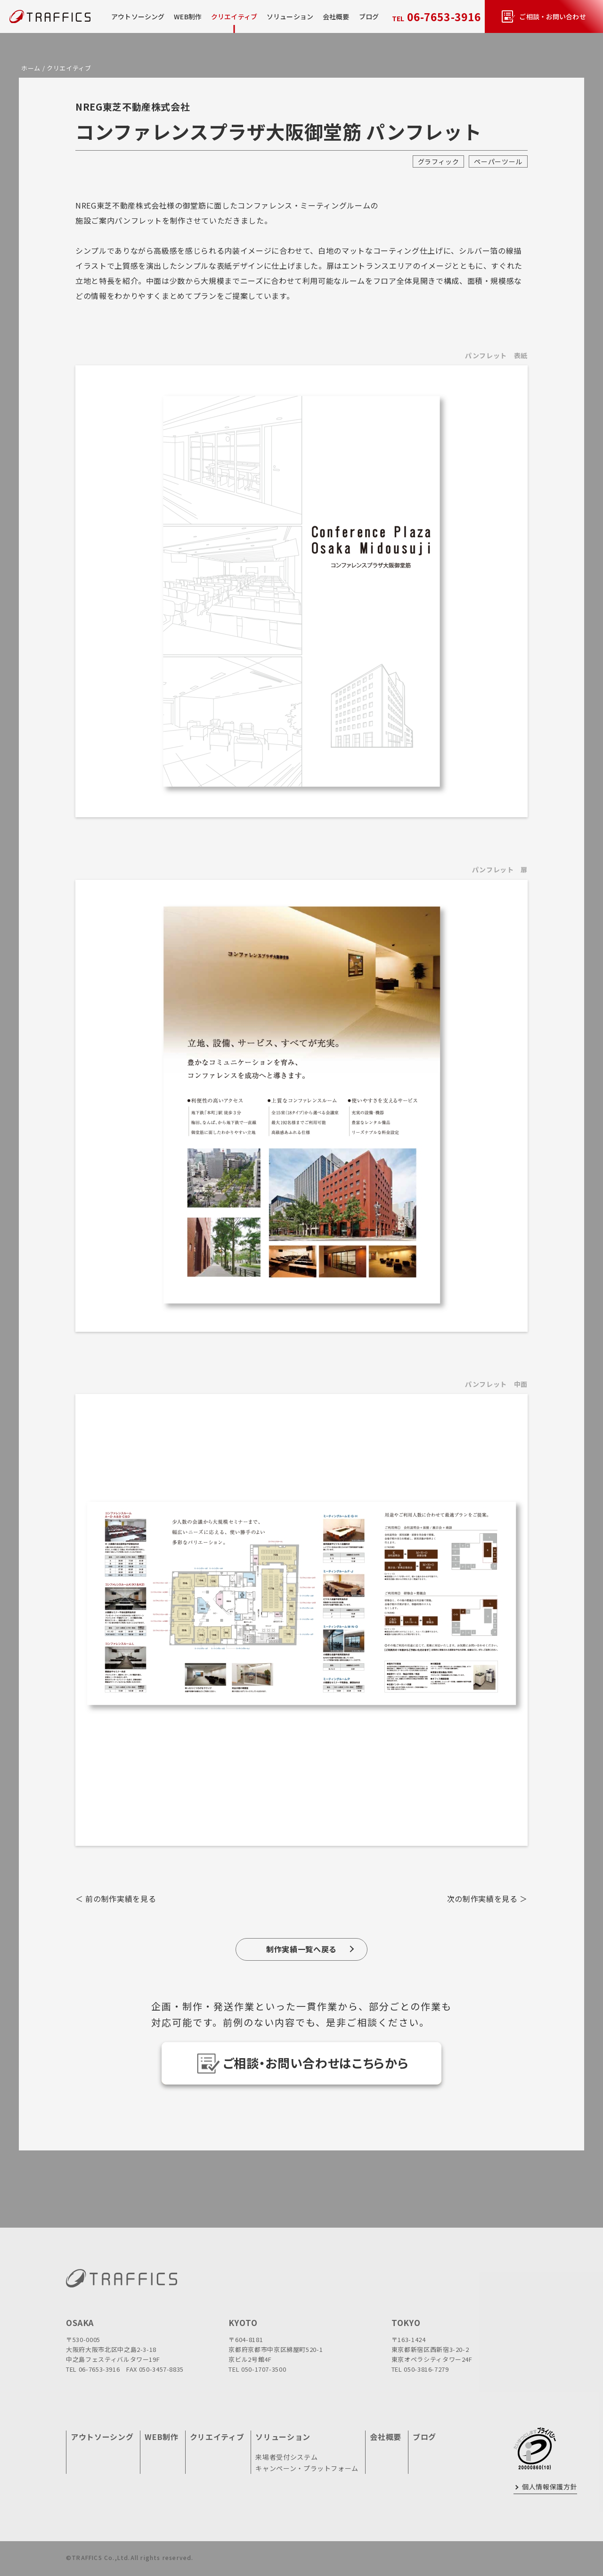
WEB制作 (188, 16)
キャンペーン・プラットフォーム (307, 2468)
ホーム (31, 68)
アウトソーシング (137, 16)
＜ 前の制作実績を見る (115, 1898)
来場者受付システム (286, 2457)
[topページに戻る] (39, 17)
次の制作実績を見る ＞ (487, 1898)
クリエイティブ (234, 16)
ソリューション (282, 2436)
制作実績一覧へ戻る (301, 1949)
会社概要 (336, 16)
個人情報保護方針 (549, 2486)
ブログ (369, 16)
